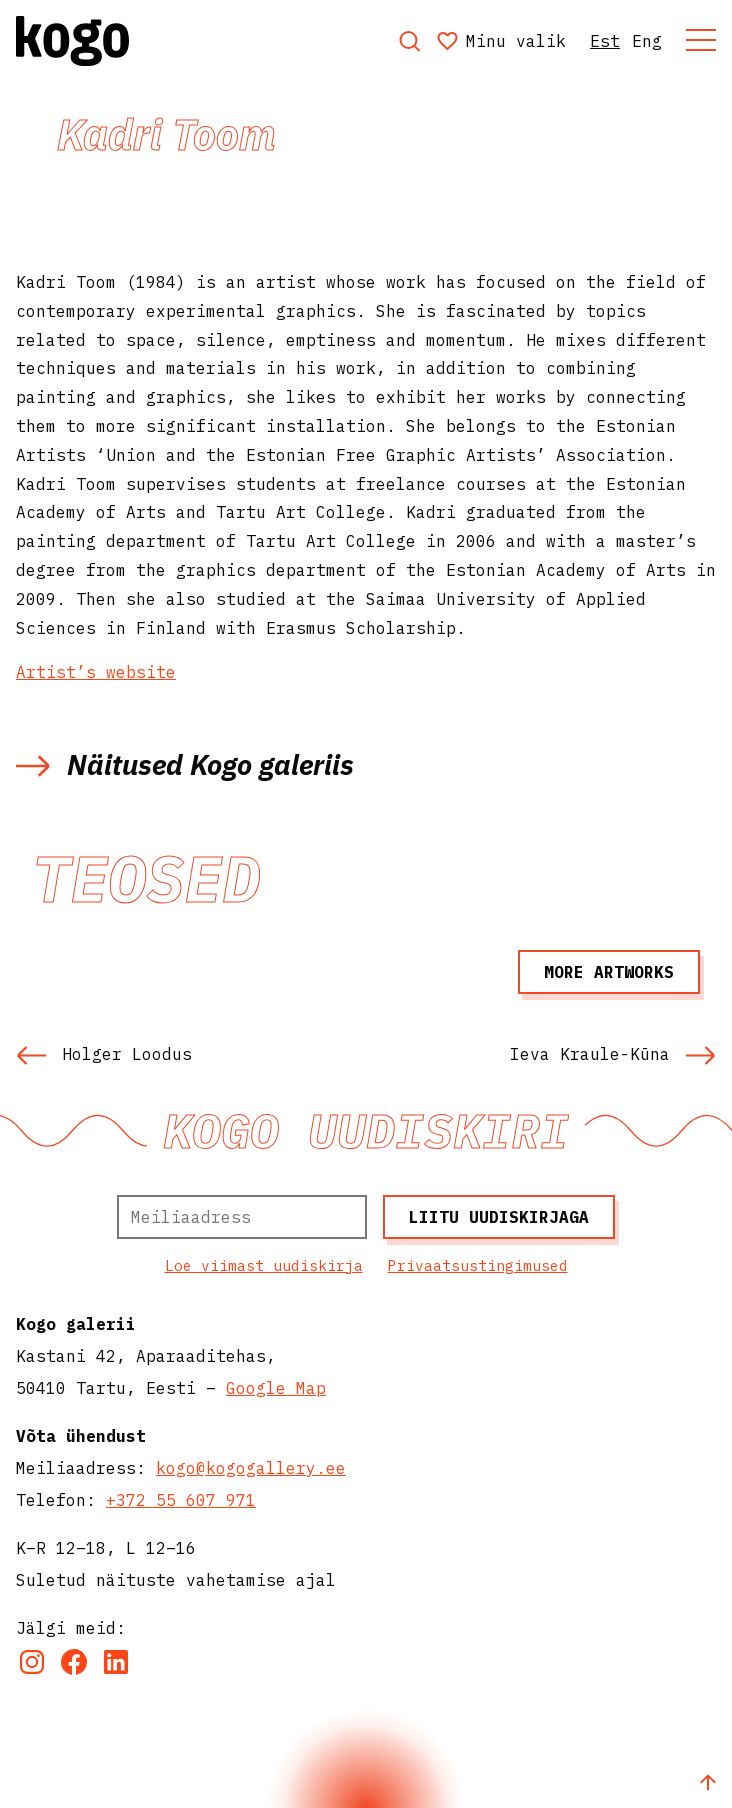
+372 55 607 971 (181, 1500)
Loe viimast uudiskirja (264, 1265)
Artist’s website (96, 672)
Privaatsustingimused (478, 1265)
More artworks (609, 972)
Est (605, 41)
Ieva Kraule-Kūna (613, 1054)
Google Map (276, 1388)
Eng (647, 41)
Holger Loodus (104, 1054)
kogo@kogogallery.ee (251, 1468)
